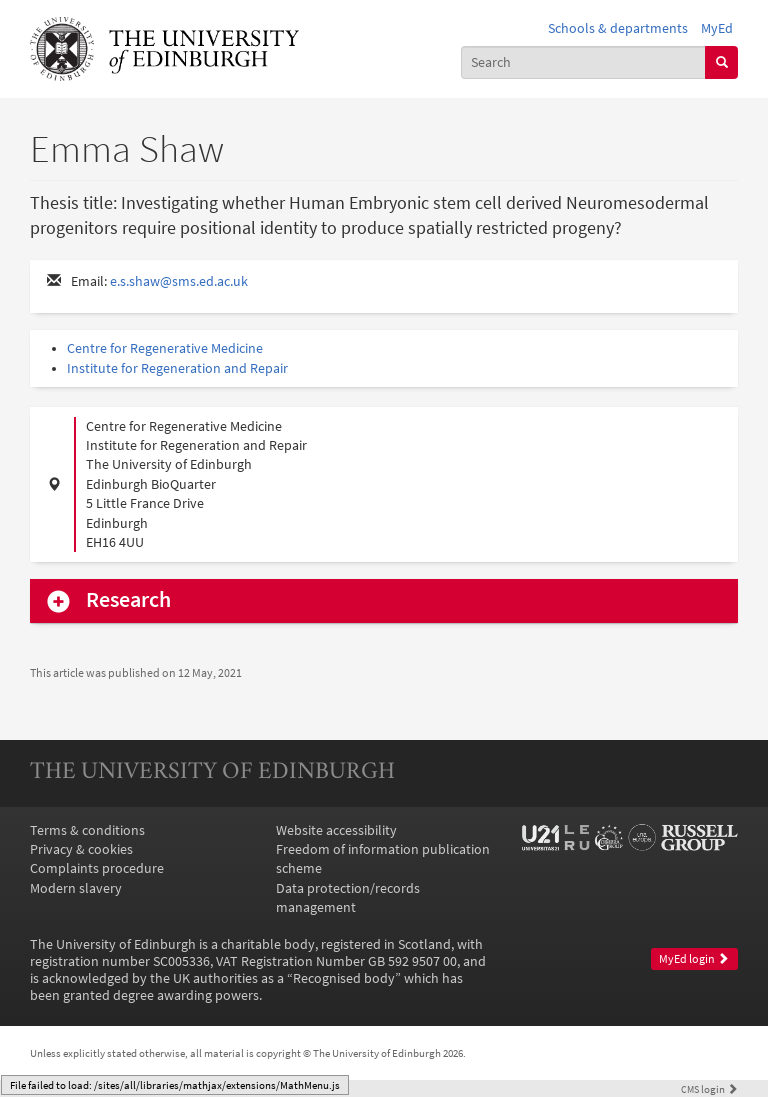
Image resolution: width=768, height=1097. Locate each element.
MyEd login (694, 959)
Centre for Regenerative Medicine (165, 348)
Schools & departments (618, 28)
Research (128, 600)
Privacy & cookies (81, 849)
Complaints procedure (97, 868)
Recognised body (344, 978)
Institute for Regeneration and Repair (177, 368)
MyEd (717, 28)
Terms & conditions (87, 830)
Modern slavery (76, 888)
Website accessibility (336, 830)
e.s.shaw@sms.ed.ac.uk (179, 281)
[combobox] (584, 62)
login (709, 1089)
